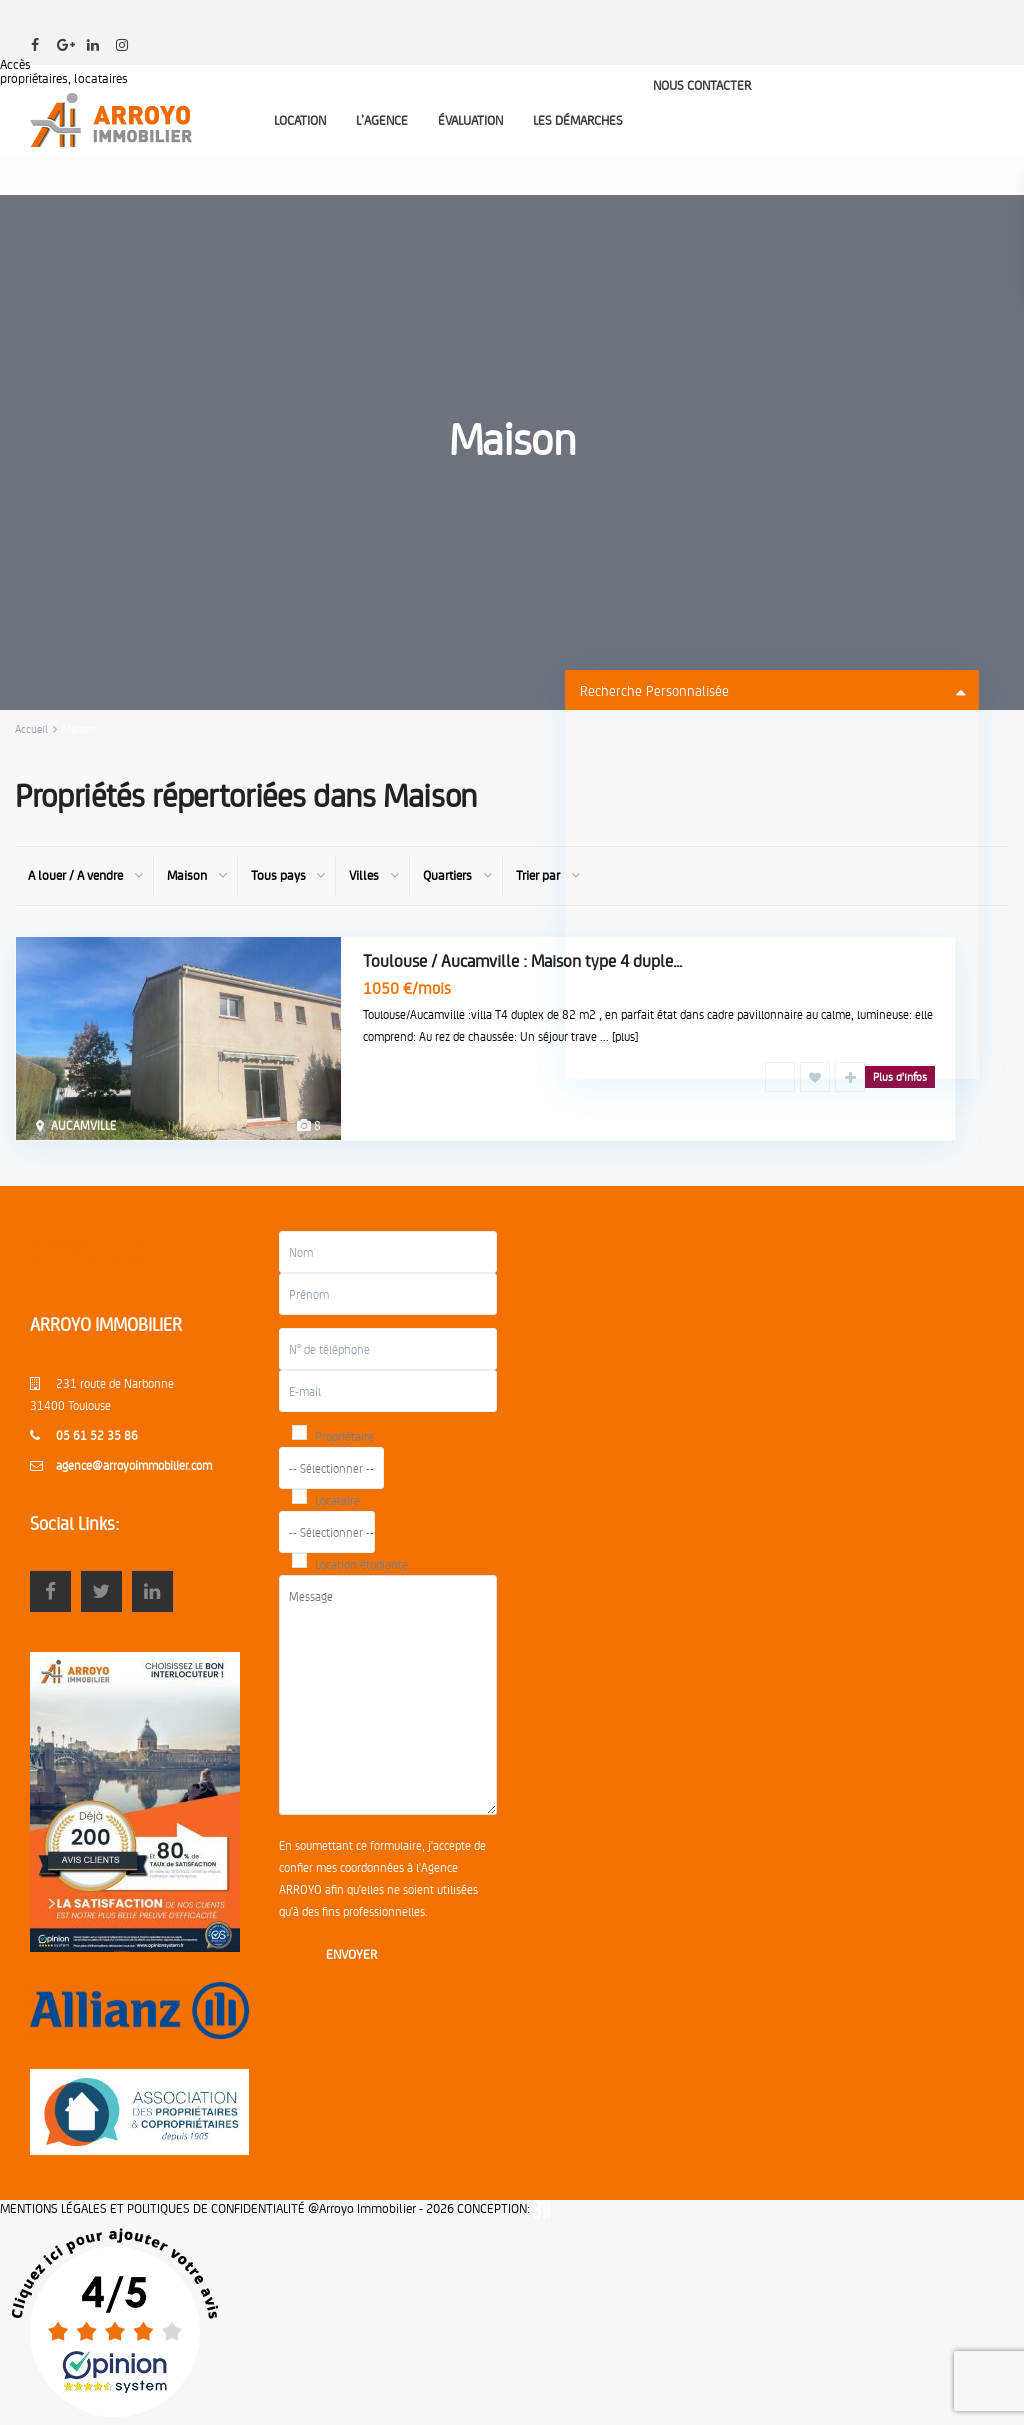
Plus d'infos (900, 1076)
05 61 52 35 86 (97, 1435)
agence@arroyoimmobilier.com (134, 1465)
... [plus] (619, 1036)
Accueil (31, 728)
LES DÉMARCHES (578, 119)
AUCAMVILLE (83, 1125)
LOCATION (300, 119)
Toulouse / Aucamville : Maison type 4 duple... (522, 960)
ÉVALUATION (470, 119)
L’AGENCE (382, 119)
